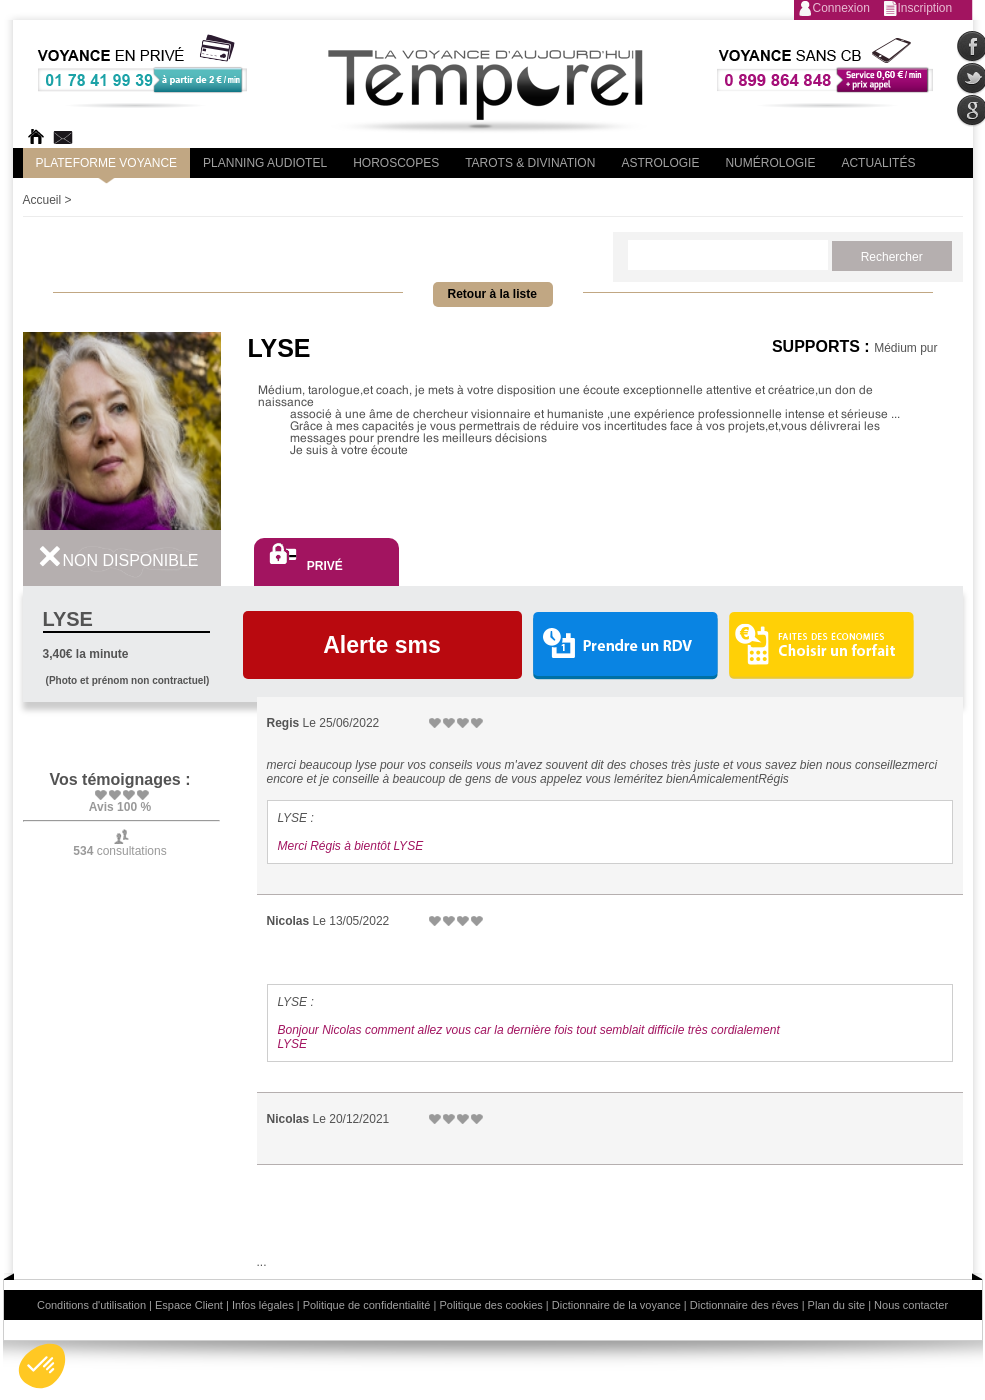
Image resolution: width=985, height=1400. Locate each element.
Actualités (878, 163)
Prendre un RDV (625, 646)
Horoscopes (396, 163)
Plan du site (836, 1305)
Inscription (925, 8)
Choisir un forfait (821, 645)
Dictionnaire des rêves (744, 1305)
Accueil (42, 200)
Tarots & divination (530, 163)
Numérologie (770, 163)
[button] (42, 1366)
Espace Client (189, 1305)
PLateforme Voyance (107, 163)
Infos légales (263, 1305)
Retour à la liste (492, 294)
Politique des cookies (490, 1305)
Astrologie (660, 163)
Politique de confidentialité (367, 1305)
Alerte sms (382, 645)
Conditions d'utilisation (91, 1305)
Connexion (841, 8)
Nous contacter (911, 1305)
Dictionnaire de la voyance (616, 1305)
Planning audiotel (265, 163)
